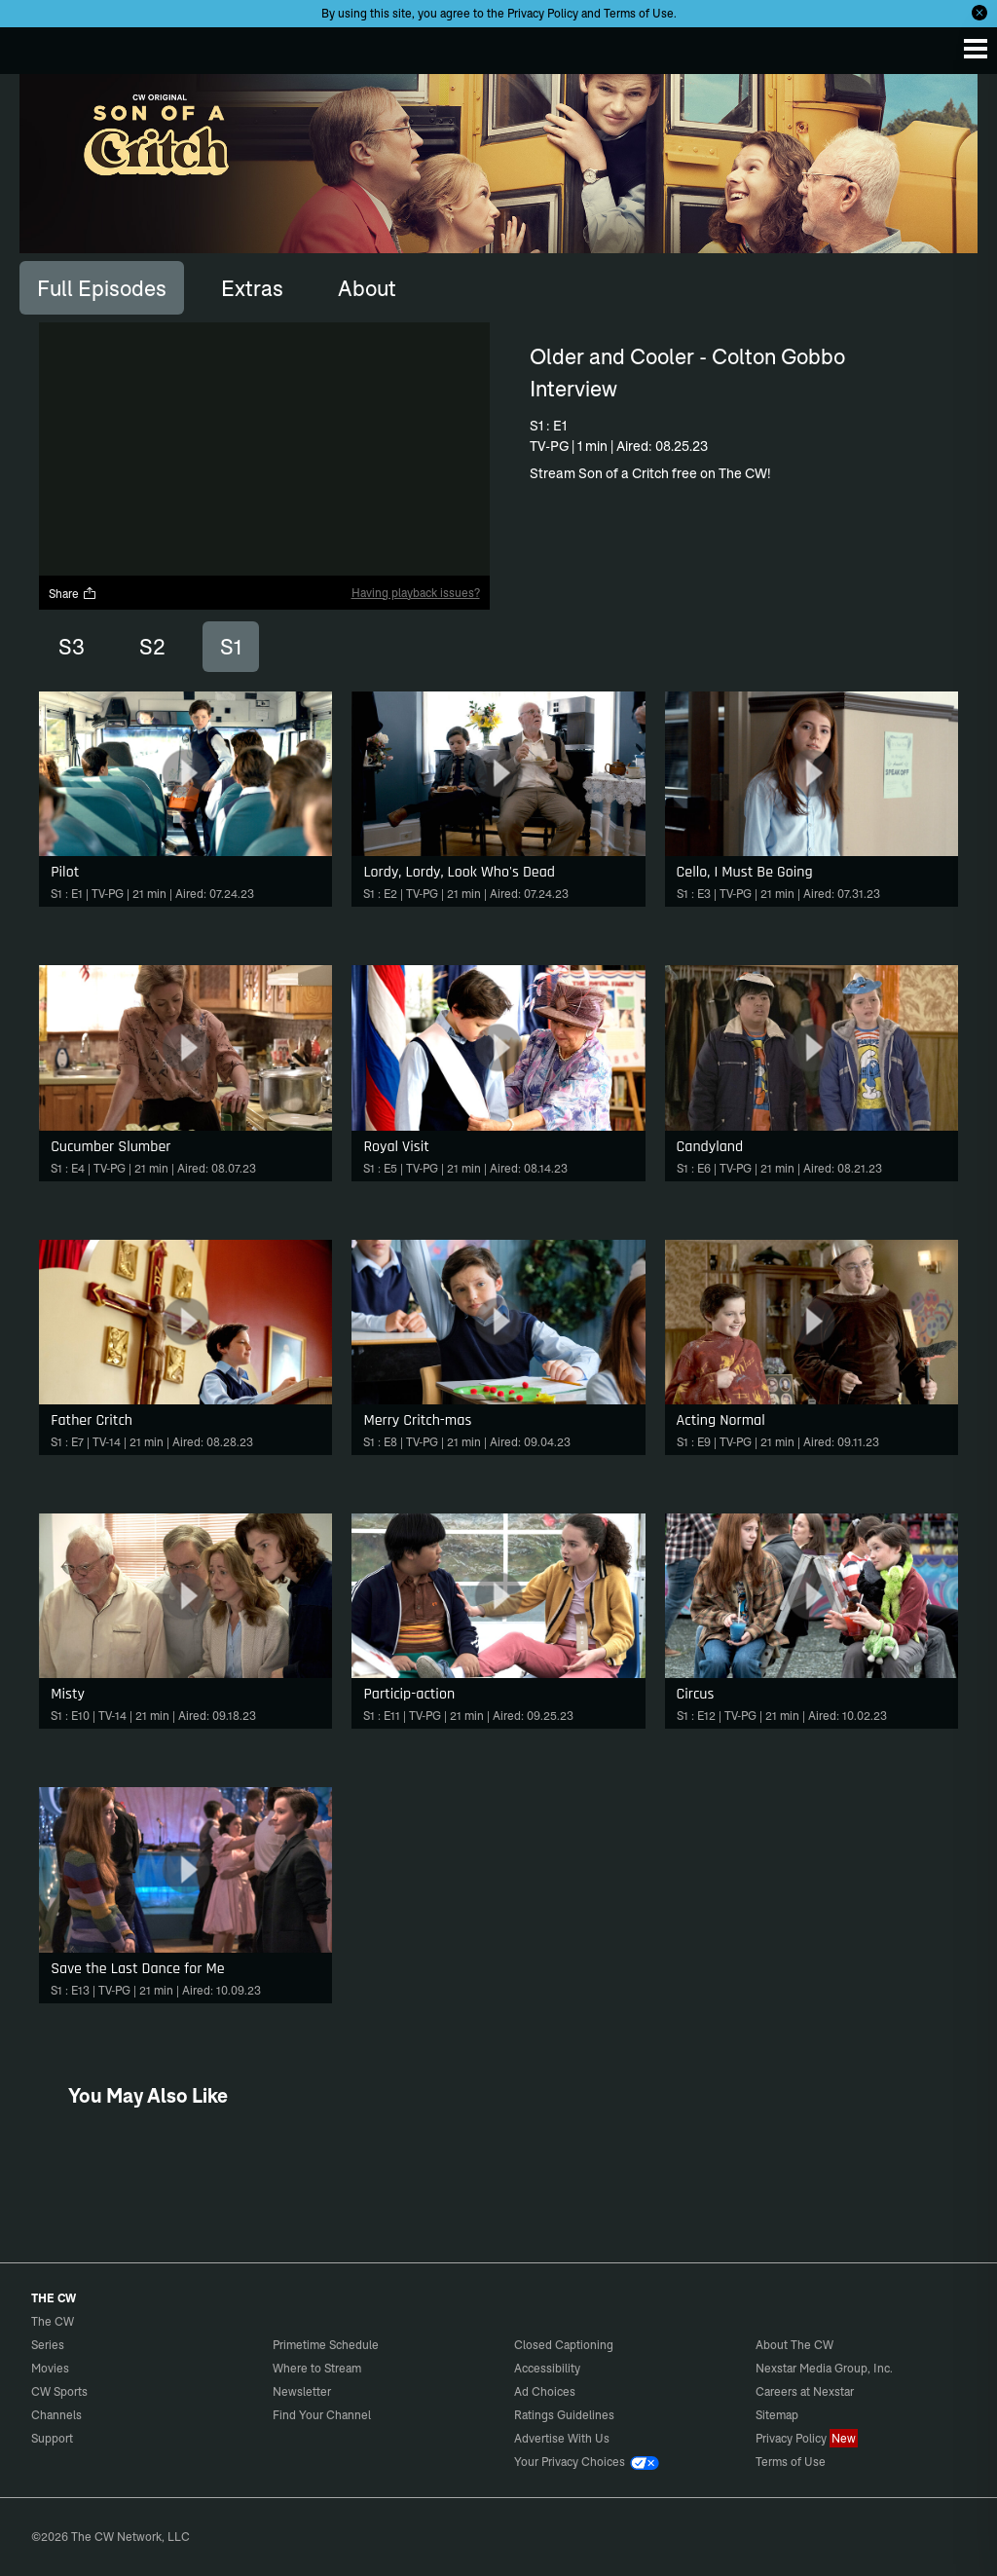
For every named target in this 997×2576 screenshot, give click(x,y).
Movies (50, 2368)
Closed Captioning (563, 2344)
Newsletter (302, 2391)
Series (47, 2344)
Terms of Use (639, 13)
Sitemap (777, 2415)
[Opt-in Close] (979, 12)
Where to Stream (317, 2368)
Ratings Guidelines (564, 2415)
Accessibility (547, 2368)
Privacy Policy (542, 13)
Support (52, 2438)
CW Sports (59, 2391)
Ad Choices (544, 2391)
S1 (230, 646)
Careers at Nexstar (805, 2391)
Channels (56, 2415)
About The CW (794, 2344)
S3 (71, 646)
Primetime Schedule (326, 2344)
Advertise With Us (561, 2438)
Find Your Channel (322, 2415)
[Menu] (975, 48)
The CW (34, 46)
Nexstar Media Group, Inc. (824, 2368)
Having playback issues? (415, 592)
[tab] (101, 287)
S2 (152, 646)
